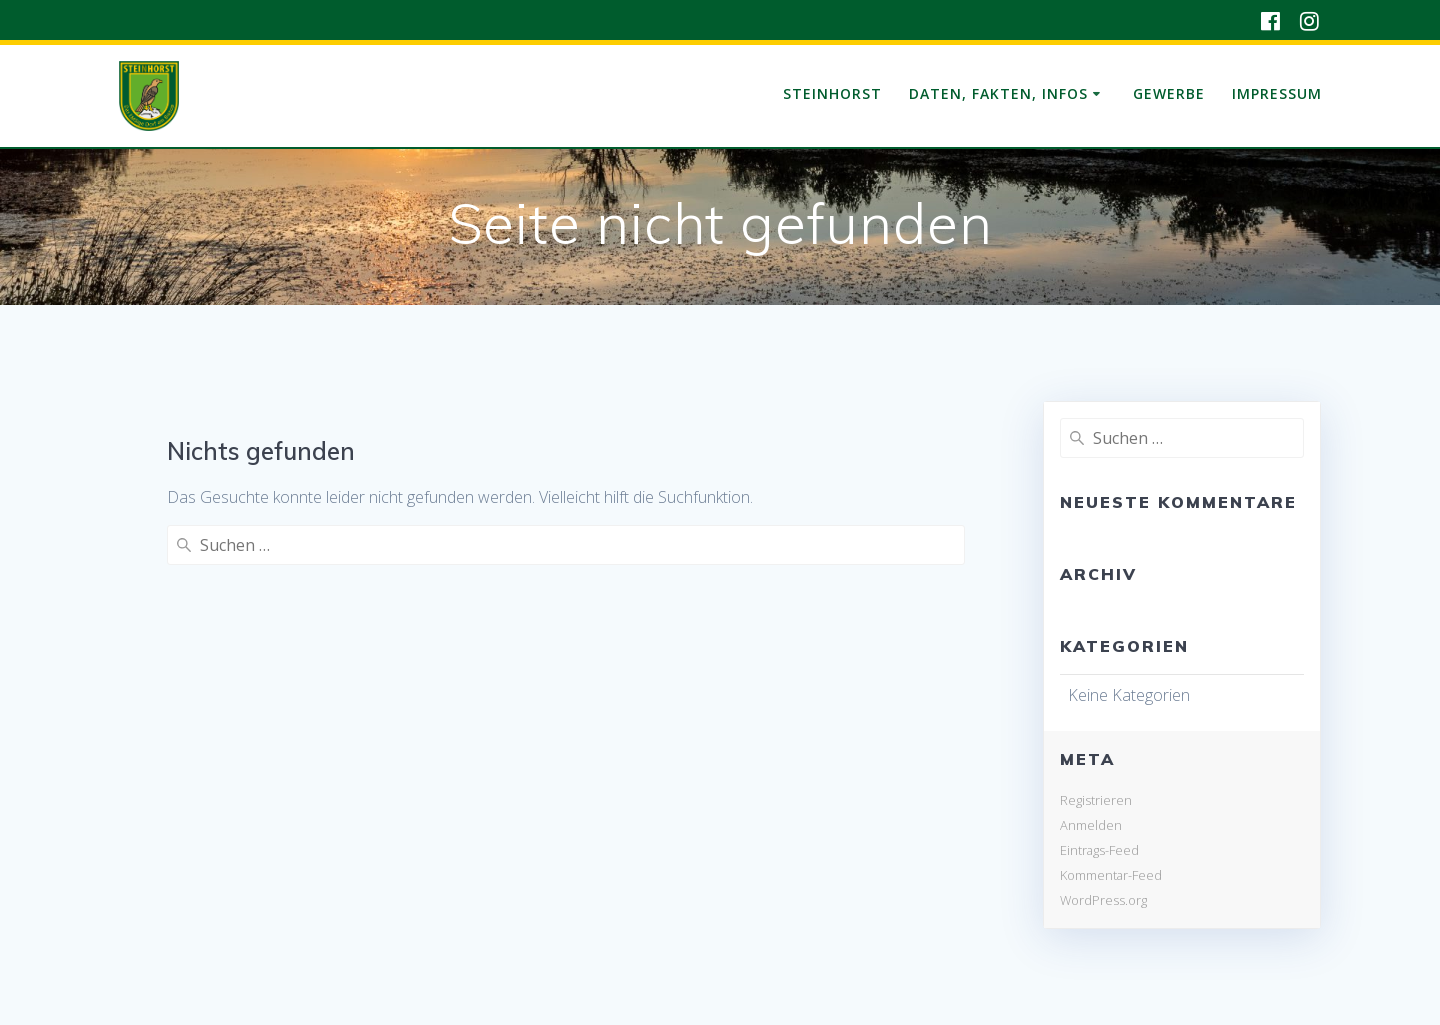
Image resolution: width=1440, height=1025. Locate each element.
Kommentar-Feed (1111, 875)
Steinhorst (832, 93)
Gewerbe (1169, 93)
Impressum (1277, 93)
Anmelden (1091, 825)
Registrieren (1096, 800)
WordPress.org (1103, 900)
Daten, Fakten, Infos (998, 93)
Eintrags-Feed (1099, 850)
